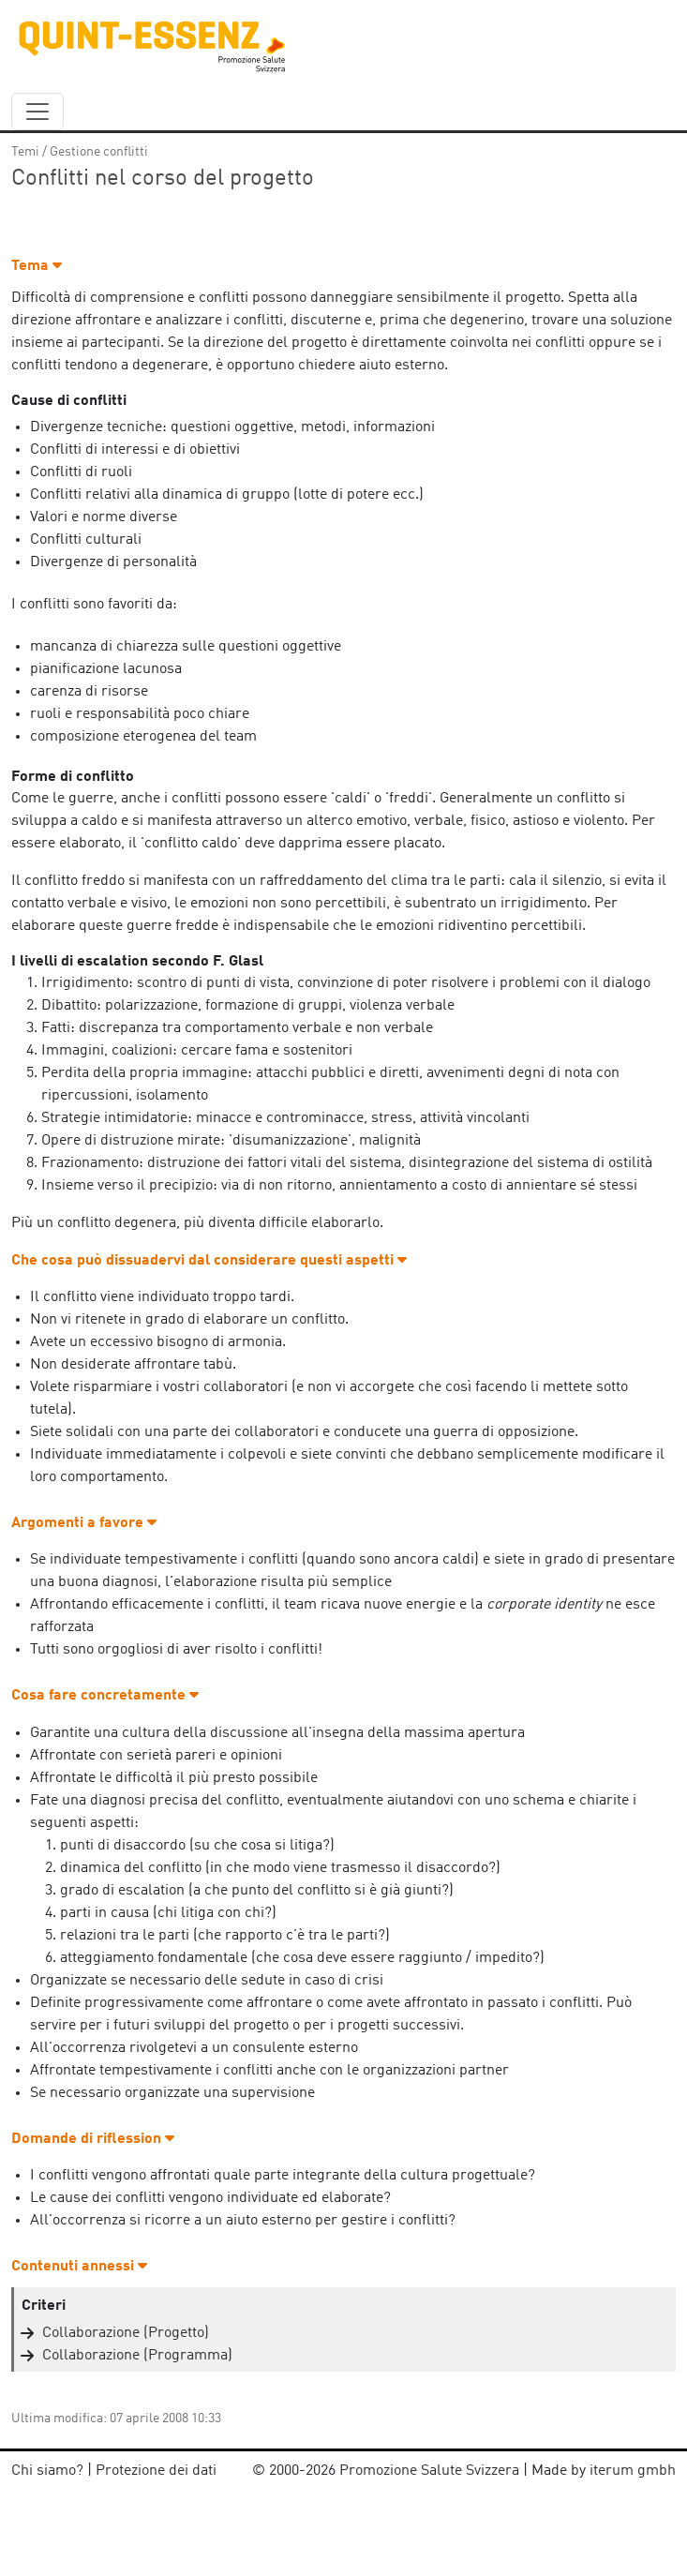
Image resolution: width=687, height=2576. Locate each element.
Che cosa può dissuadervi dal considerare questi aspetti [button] (209, 1260)
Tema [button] (36, 266)
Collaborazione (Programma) (137, 2355)
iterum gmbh (633, 2471)
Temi (25, 151)
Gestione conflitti (99, 151)
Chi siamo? (47, 2471)
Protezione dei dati (156, 2471)
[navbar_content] (37, 111)
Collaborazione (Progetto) (125, 2333)
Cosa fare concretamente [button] (105, 1695)
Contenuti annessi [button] (79, 2266)
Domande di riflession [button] (92, 2139)
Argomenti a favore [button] (84, 1523)
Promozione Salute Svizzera (429, 2471)
